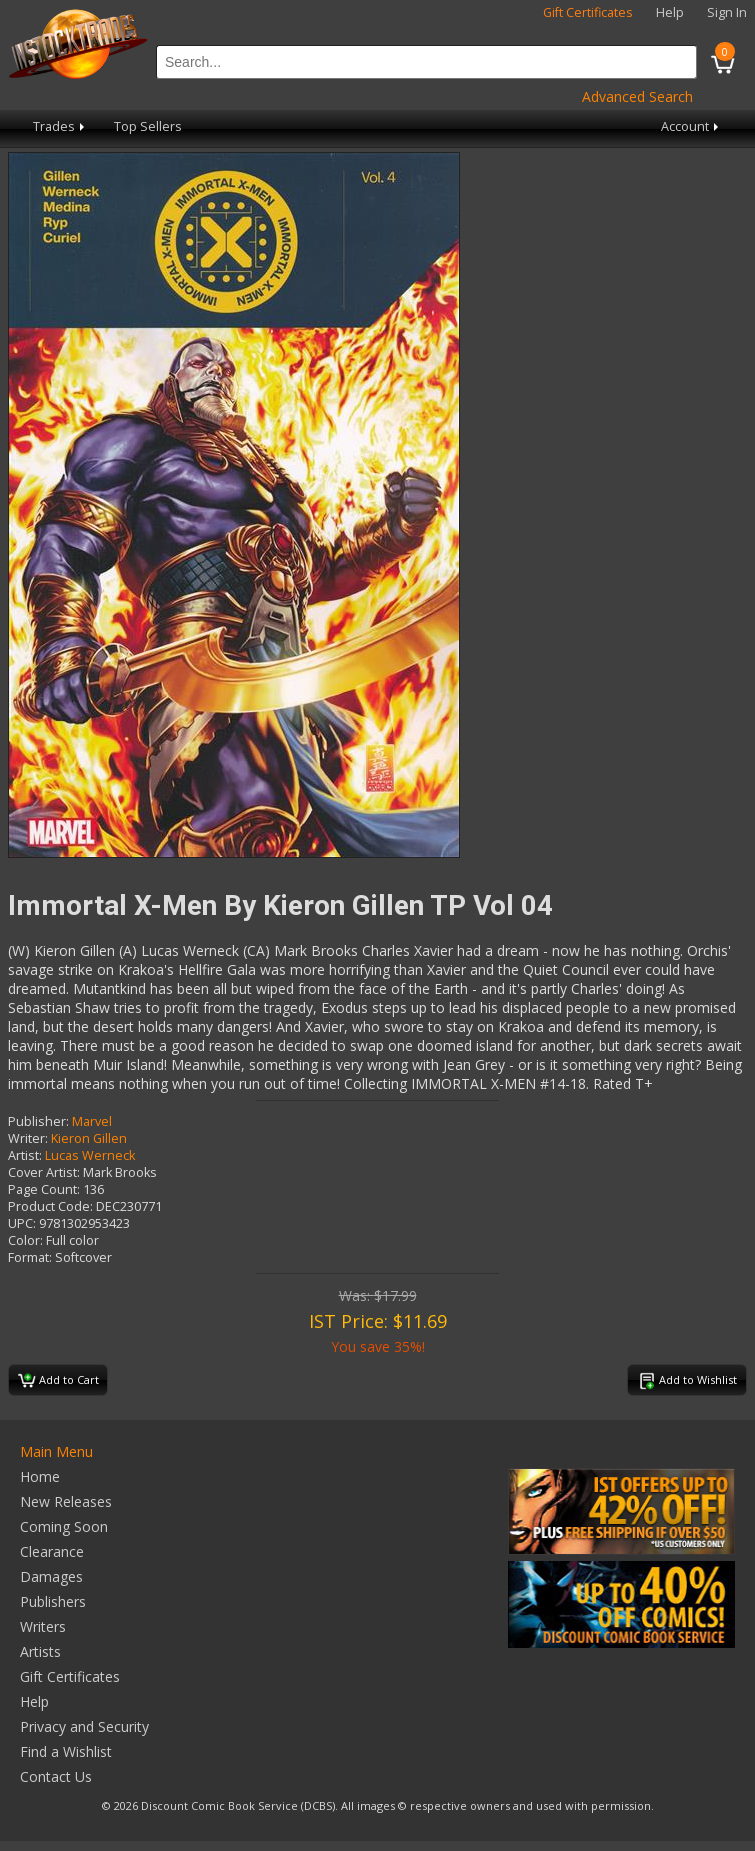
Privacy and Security (84, 1726)
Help (670, 12)
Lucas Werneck (90, 1155)
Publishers (53, 1601)
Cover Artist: (44, 1172)
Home (40, 1476)
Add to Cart (58, 1381)
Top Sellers (148, 126)
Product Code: (50, 1206)
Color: (25, 1240)
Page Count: (44, 1189)
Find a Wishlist (66, 1751)
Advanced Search (637, 96)
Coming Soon (64, 1526)
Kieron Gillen (89, 1138)
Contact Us (56, 1776)
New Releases (66, 1501)
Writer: (28, 1138)
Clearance (52, 1551)
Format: (30, 1257)
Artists (40, 1651)
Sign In (727, 12)
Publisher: (38, 1121)
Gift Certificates (588, 12)
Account (691, 126)
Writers (43, 1626)
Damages (51, 1576)
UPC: (22, 1223)
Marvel (92, 1121)
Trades (60, 126)
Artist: (25, 1155)
